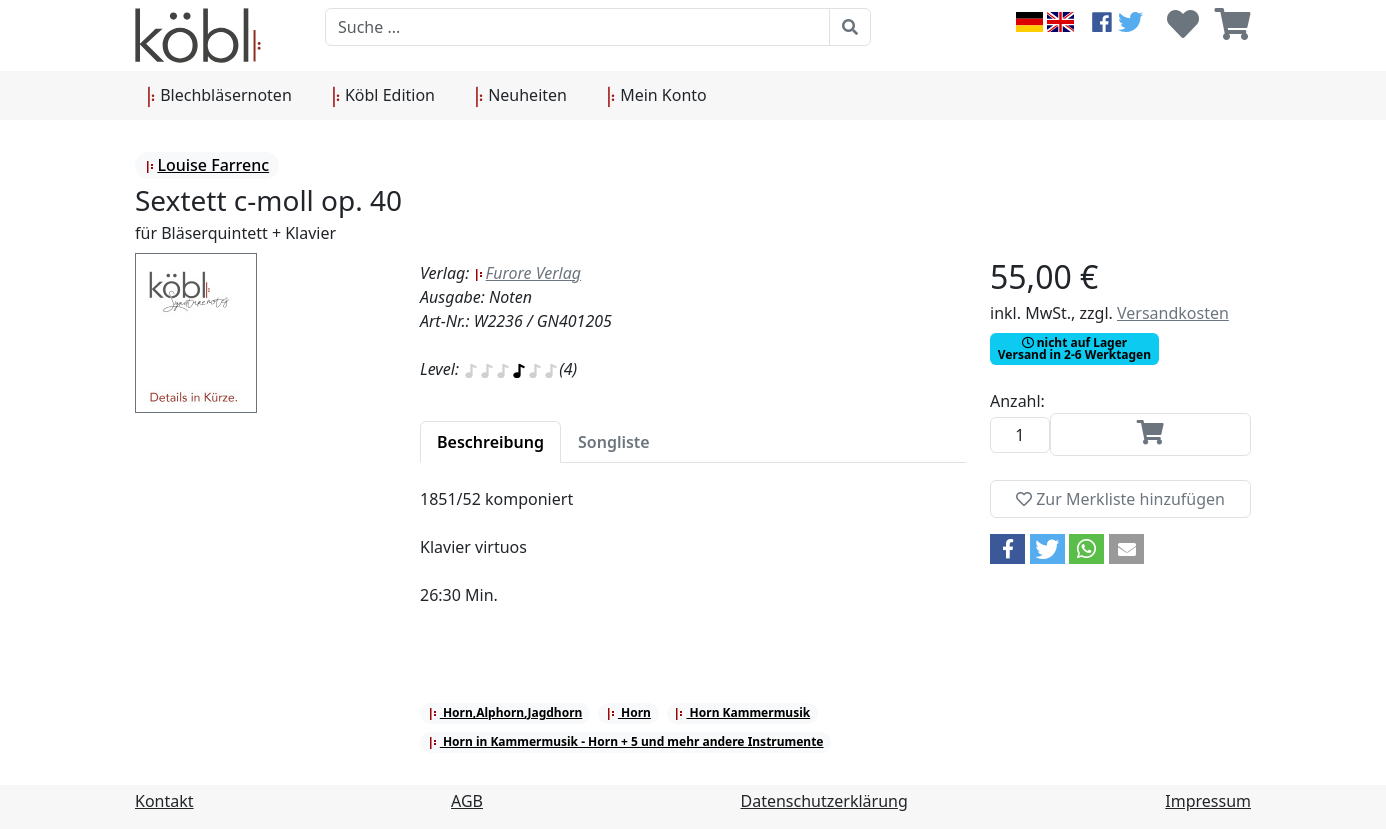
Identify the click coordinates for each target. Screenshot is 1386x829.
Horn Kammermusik (742, 712)
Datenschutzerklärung (824, 801)
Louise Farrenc (207, 165)
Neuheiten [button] (521, 96)
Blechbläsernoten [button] (219, 96)
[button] (1007, 549)
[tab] (490, 442)
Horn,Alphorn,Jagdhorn (505, 712)
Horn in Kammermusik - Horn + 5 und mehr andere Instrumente (626, 741)
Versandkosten (1173, 313)
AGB (467, 801)
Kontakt (164, 801)
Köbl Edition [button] (383, 96)
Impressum (1208, 801)
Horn (628, 712)
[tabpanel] (693, 559)
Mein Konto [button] (657, 96)
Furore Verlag (528, 273)
